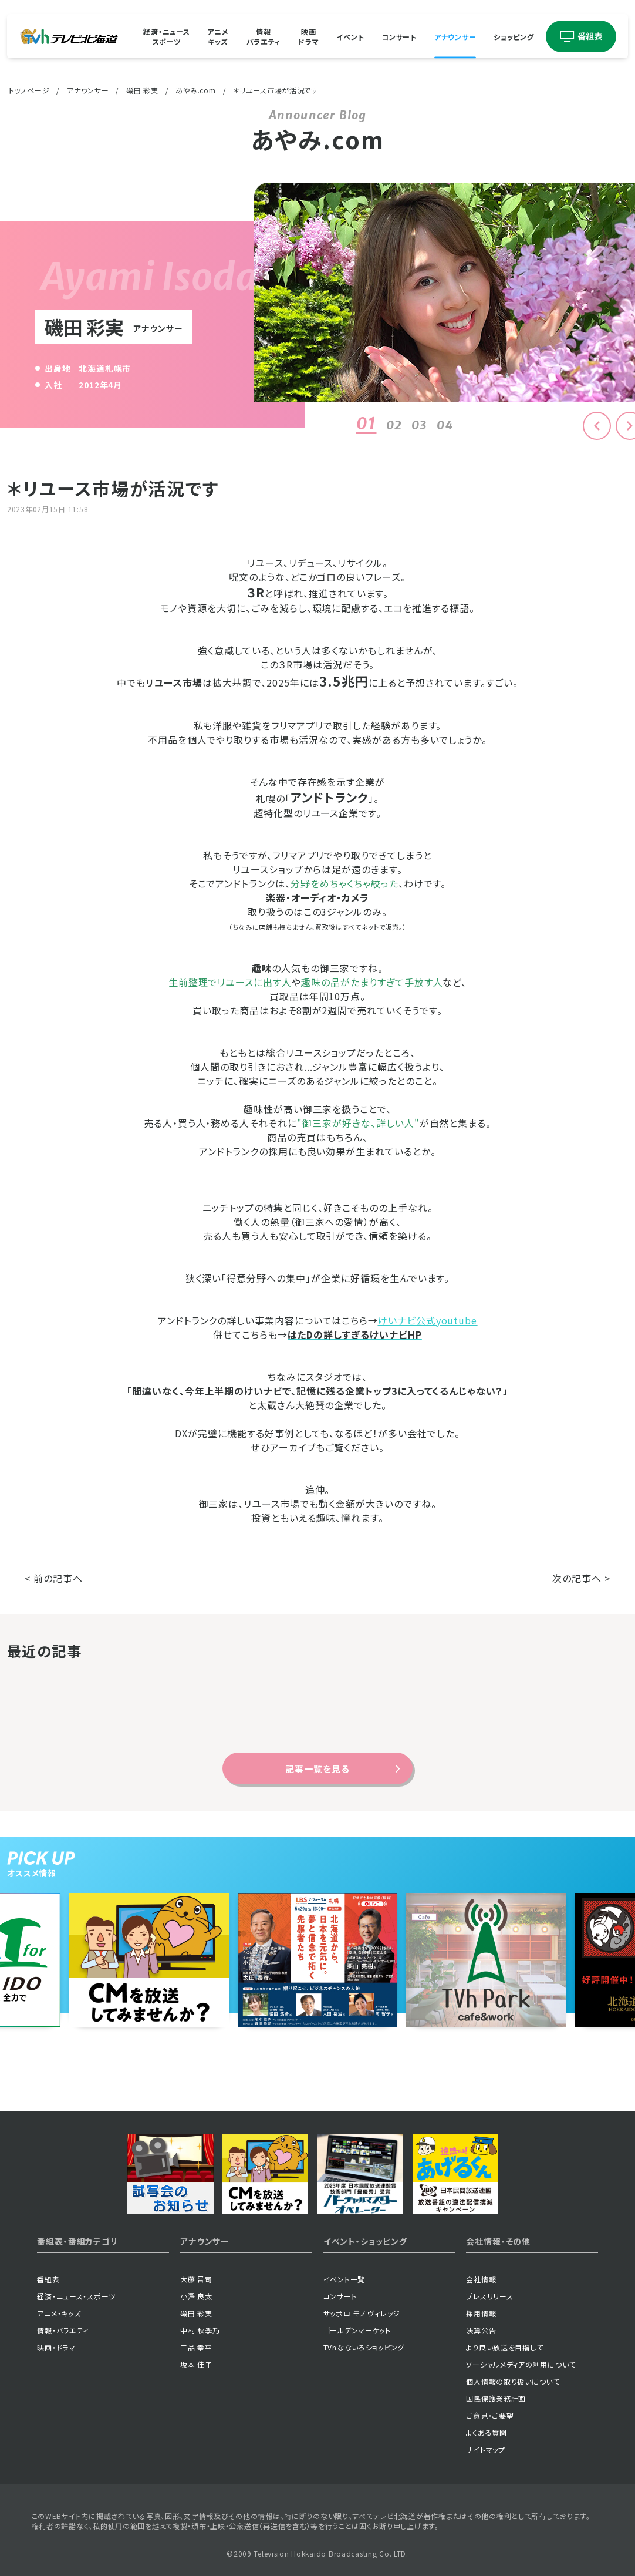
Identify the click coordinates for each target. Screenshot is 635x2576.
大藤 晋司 (196, 2279)
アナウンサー (455, 36)
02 (394, 425)
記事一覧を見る (317, 1769)
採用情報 (481, 2313)
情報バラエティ (263, 36)
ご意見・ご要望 (490, 2415)
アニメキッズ (217, 36)
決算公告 (481, 2330)
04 (445, 425)
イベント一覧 (344, 2279)
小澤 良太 (196, 2296)
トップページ (29, 90)
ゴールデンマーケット (357, 2330)
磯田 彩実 (142, 90)
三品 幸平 (196, 2347)
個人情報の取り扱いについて (512, 2381)
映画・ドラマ (56, 2347)
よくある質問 (486, 2432)
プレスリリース (489, 2296)
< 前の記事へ (54, 1578)
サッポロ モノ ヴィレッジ (361, 2313)
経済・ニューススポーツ (166, 36)
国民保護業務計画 (496, 2398)
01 (366, 423)
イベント (350, 36)
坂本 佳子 (196, 2364)
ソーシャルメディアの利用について (521, 2364)
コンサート (399, 36)
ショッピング (513, 36)
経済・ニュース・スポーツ (76, 2296)
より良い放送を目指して (504, 2347)
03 (419, 425)
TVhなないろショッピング (363, 2347)
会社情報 (481, 2279)
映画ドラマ (308, 36)
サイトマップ (485, 2449)
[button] (597, 426)
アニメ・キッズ (58, 2313)
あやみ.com (195, 90)
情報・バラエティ (63, 2330)
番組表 (48, 2279)
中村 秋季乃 (199, 2330)
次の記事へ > (581, 1578)
